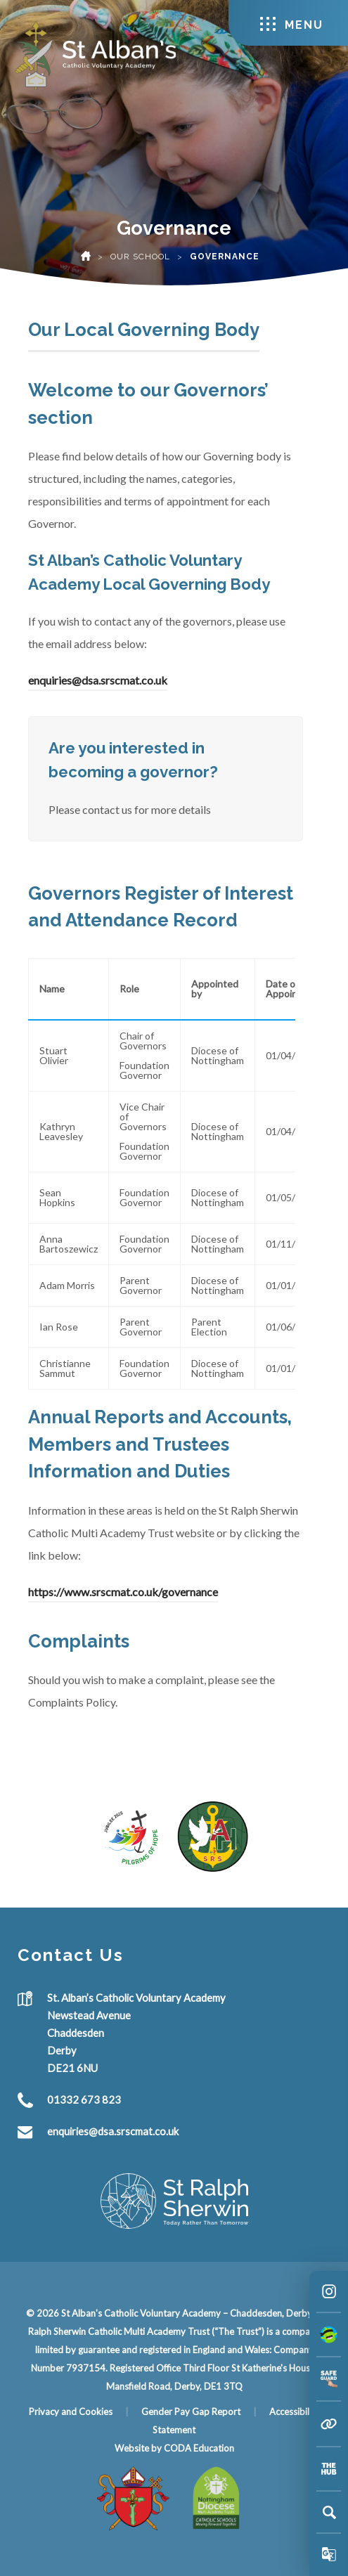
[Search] (329, 2512)
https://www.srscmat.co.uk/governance (123, 1591)
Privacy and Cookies (70, 2411)
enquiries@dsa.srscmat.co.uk (97, 680)
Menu (291, 24)
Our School (140, 256)
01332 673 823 (84, 2099)
